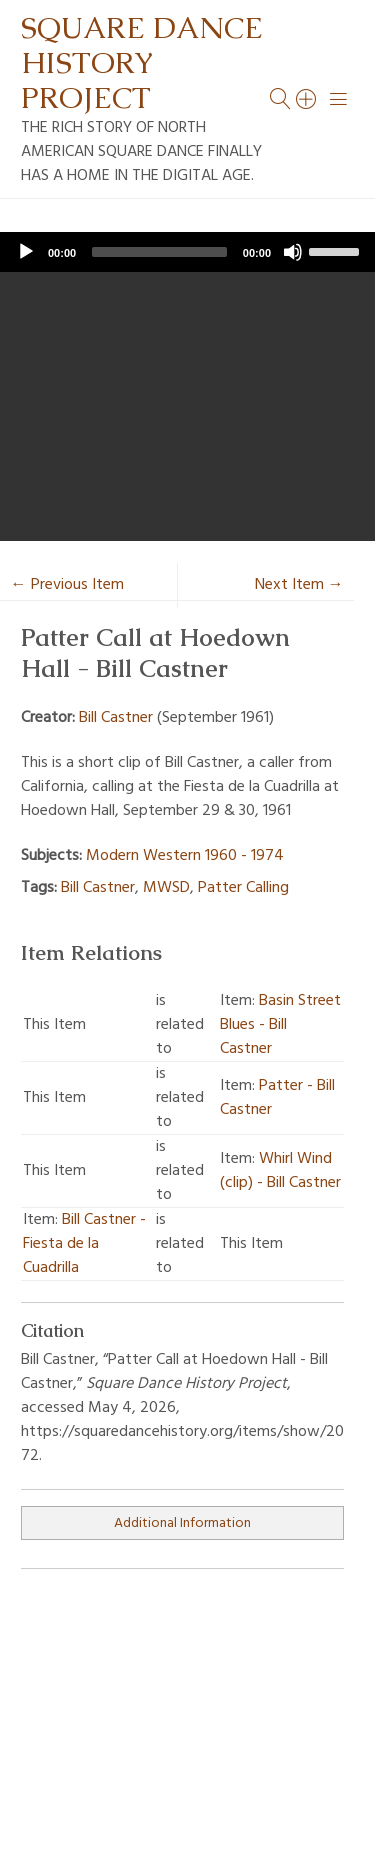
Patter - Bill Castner (277, 1098)
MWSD (166, 888)
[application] (187, 252)
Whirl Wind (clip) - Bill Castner (280, 1171)
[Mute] (293, 252)
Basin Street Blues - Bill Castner (280, 1025)
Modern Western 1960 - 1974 (185, 856)
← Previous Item (67, 585)
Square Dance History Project (142, 62)
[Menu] (339, 99)
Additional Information (182, 1523)
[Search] (307, 99)
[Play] (26, 252)
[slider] (159, 252)
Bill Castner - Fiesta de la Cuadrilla (84, 1244)
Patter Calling (243, 888)
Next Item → (299, 585)
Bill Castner (116, 718)
